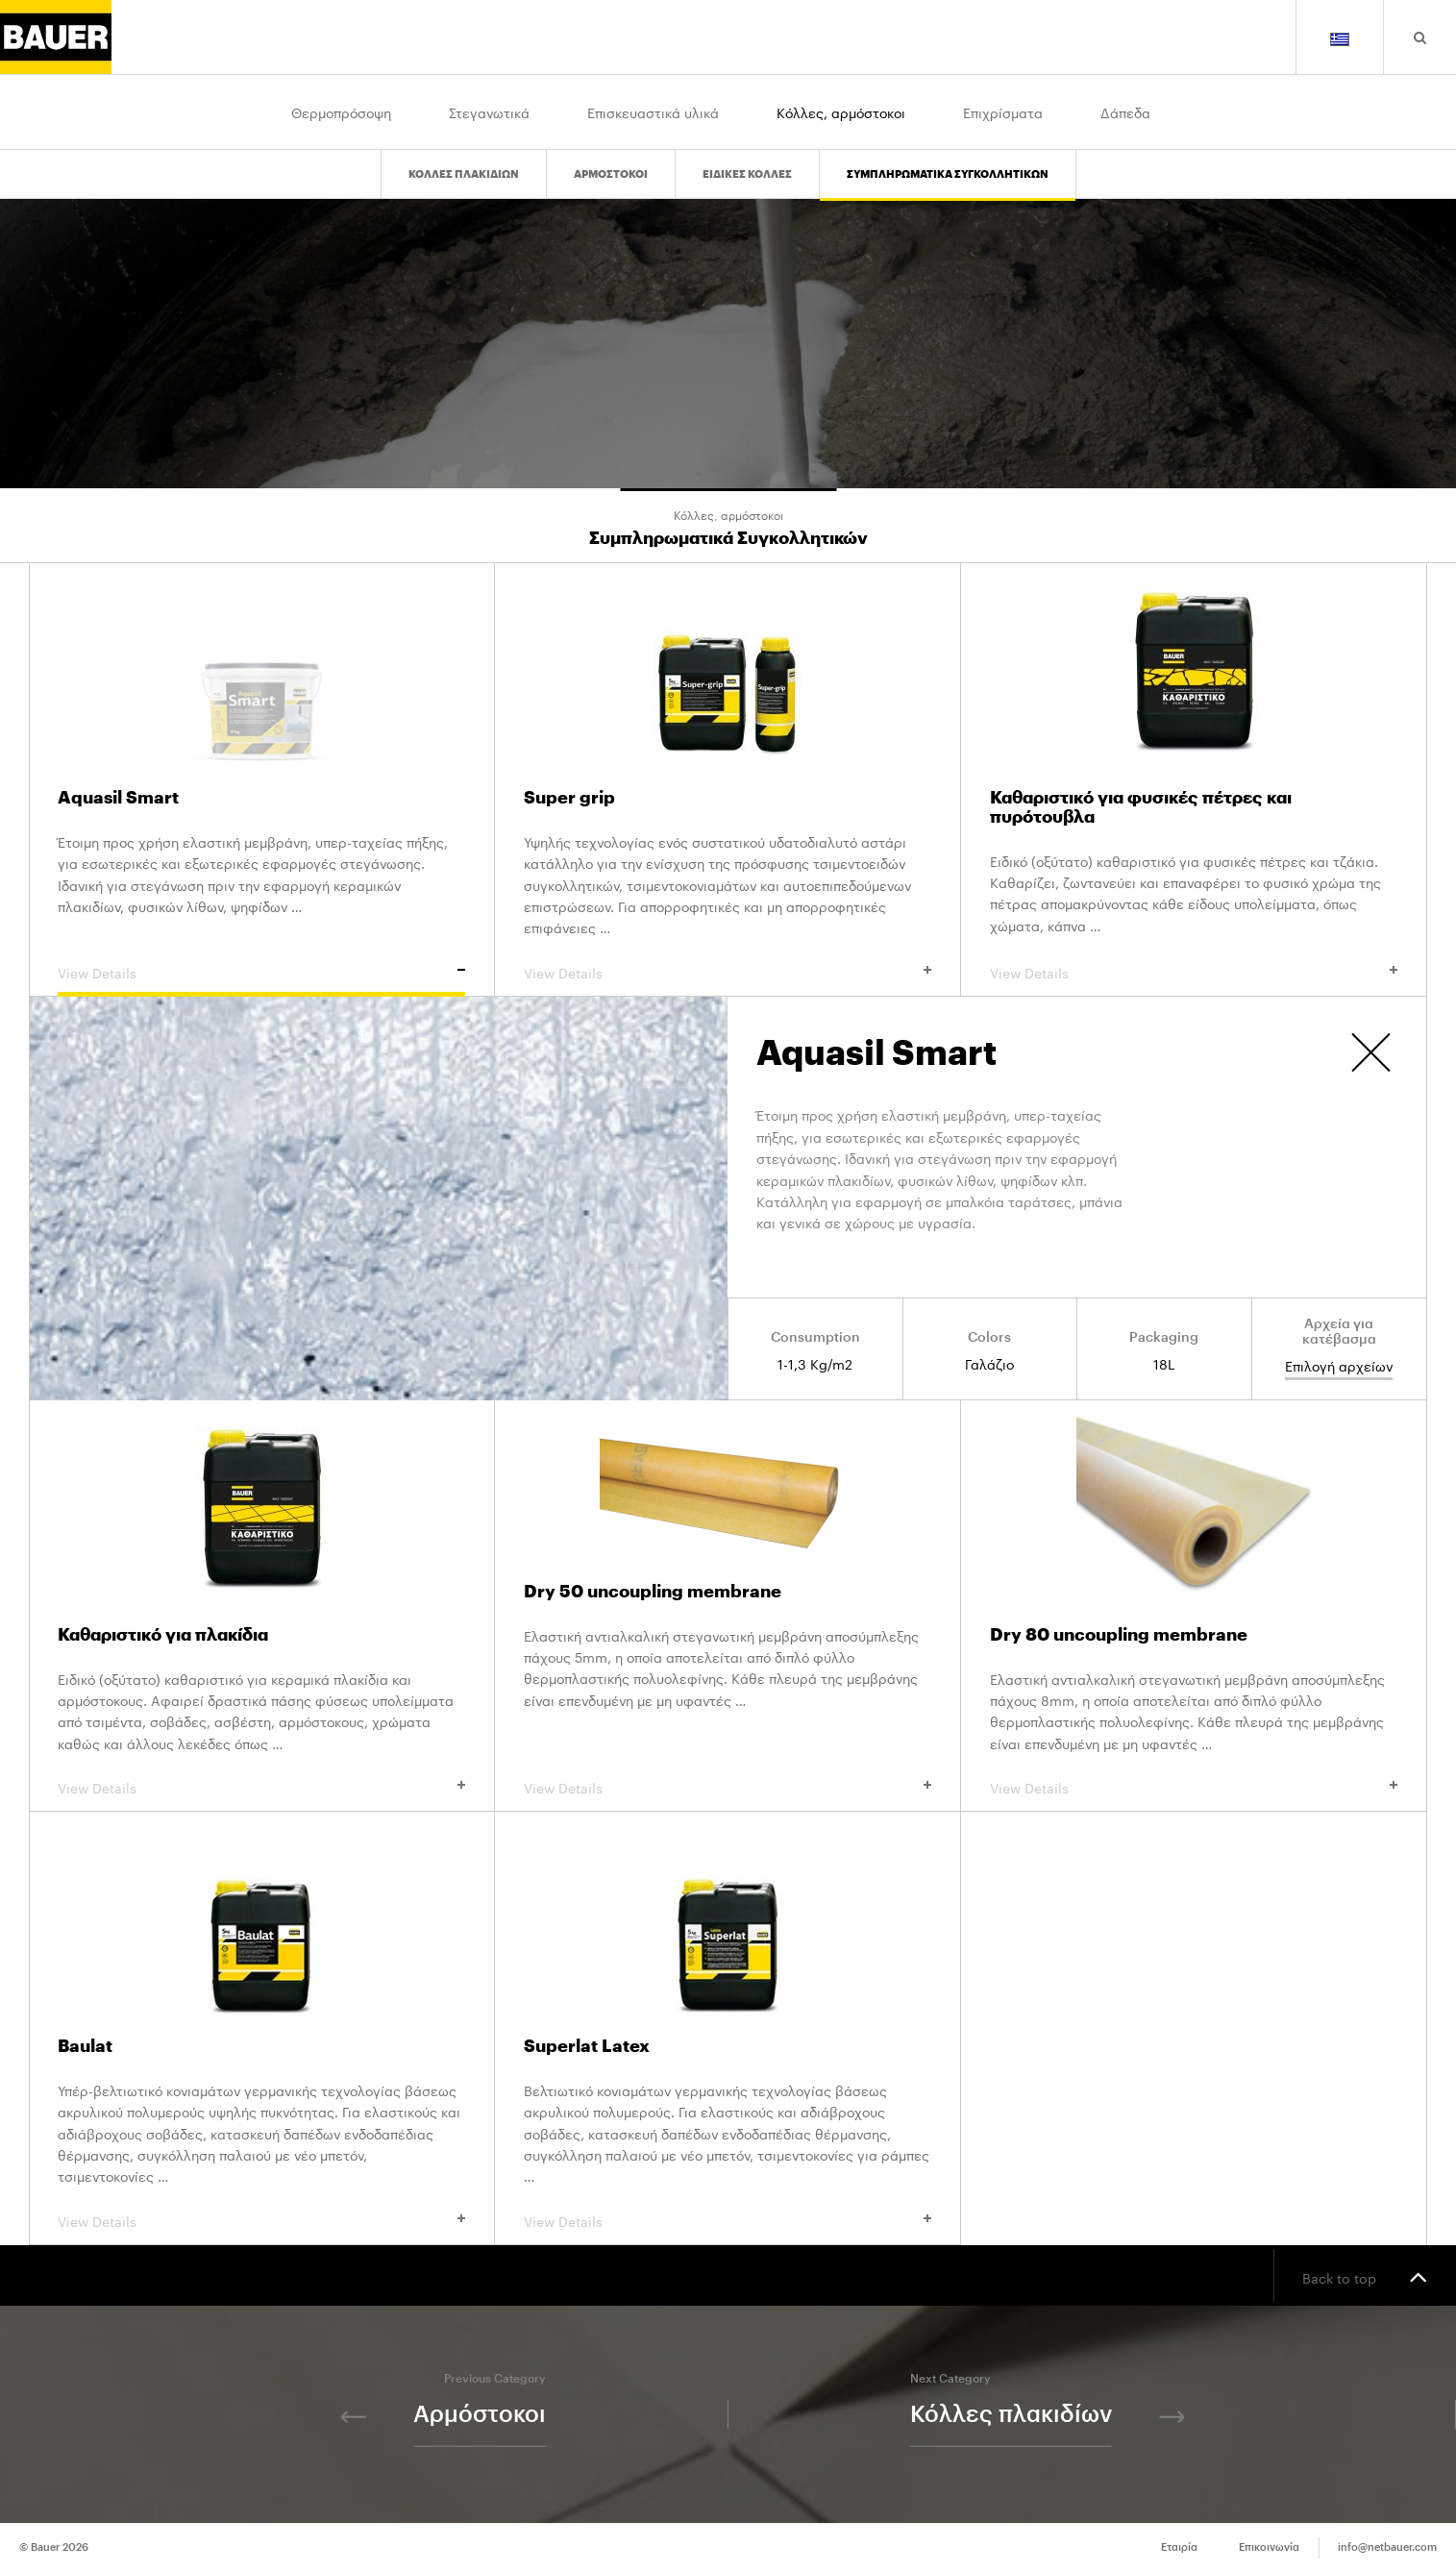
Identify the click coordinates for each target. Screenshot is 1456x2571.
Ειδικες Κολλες (747, 173)
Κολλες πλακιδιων (463, 173)
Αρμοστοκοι (611, 173)
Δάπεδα (1125, 111)
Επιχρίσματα (1003, 111)
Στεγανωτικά (489, 111)
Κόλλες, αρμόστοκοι (841, 111)
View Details (261, 971)
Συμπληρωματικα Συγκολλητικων (948, 173)
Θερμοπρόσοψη (341, 111)
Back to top (1364, 2276)
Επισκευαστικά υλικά (653, 111)
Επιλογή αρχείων (1339, 1366)
